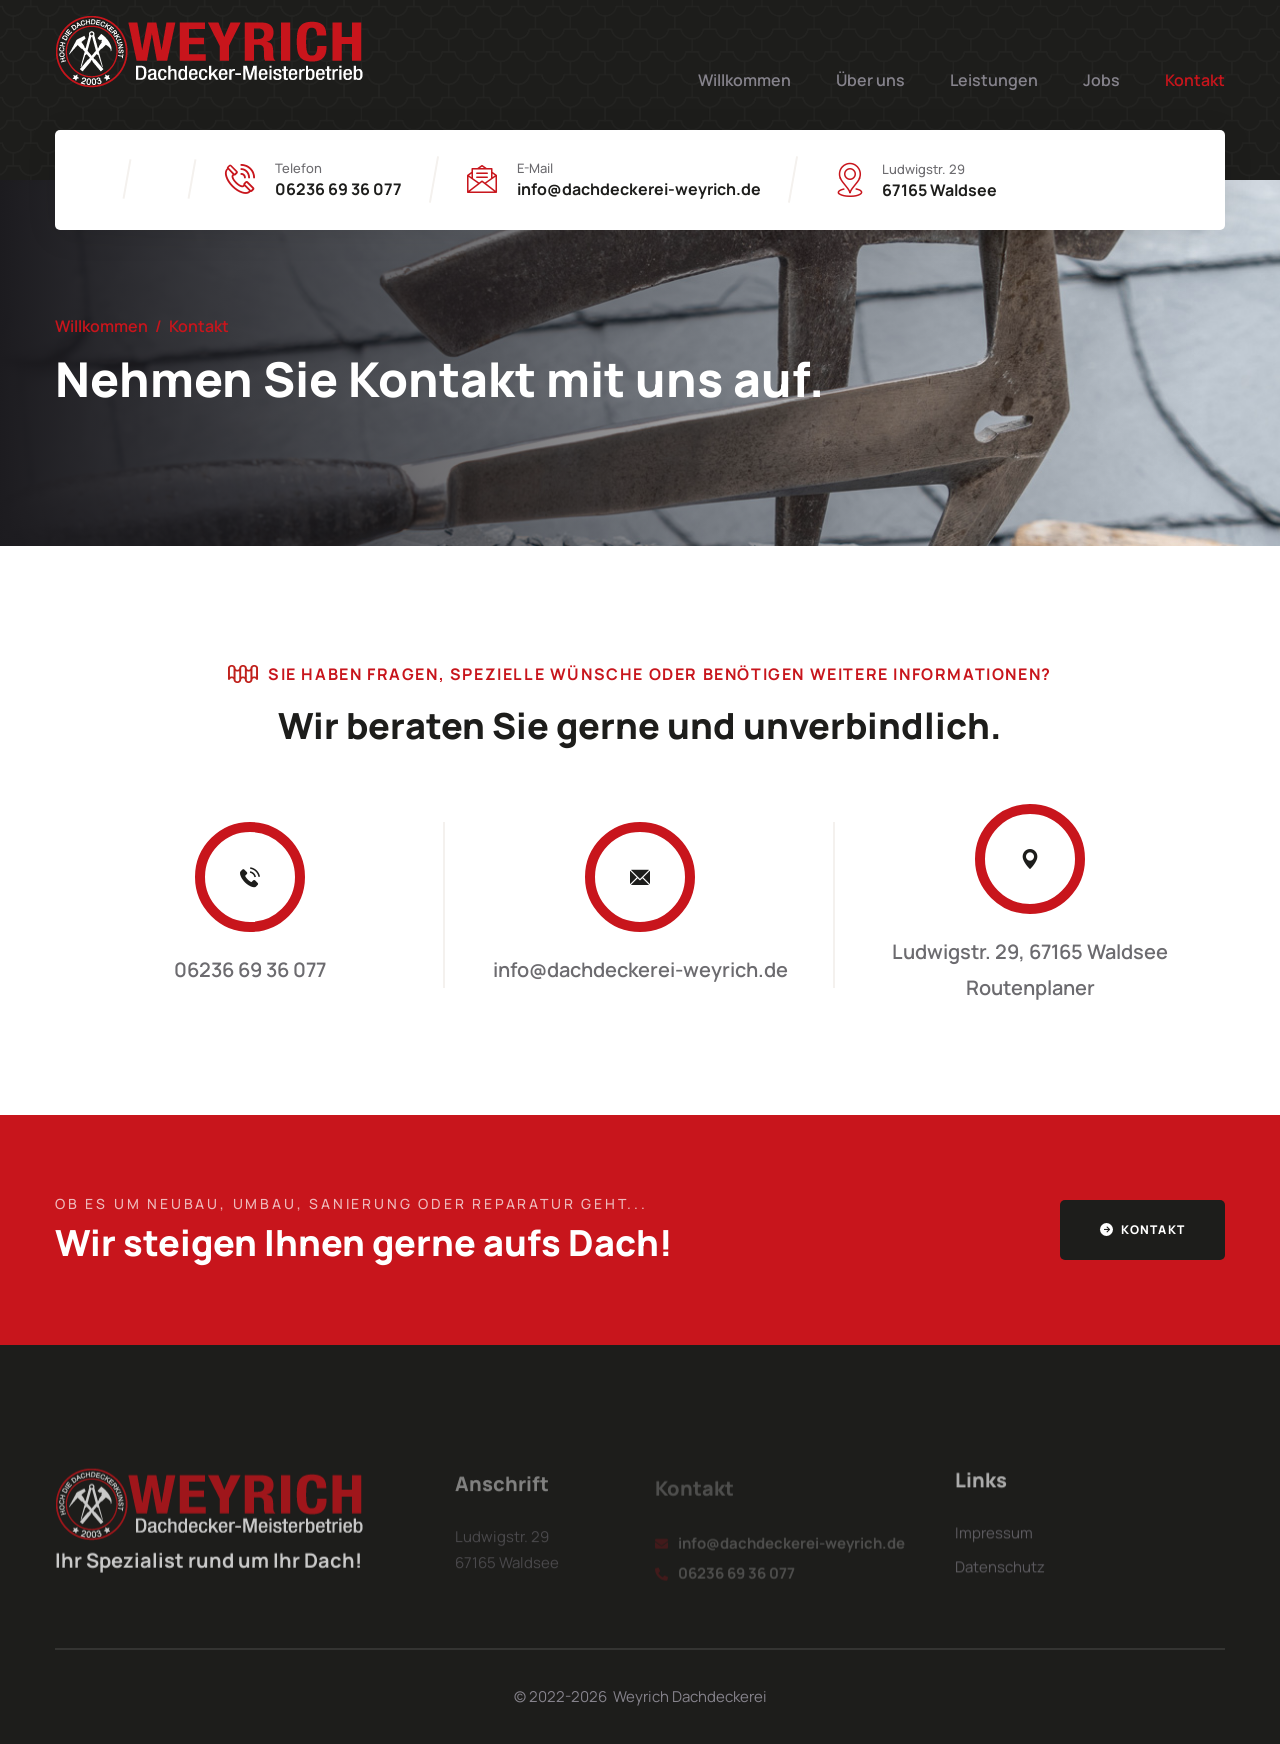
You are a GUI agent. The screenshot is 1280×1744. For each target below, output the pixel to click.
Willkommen (744, 80)
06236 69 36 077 (338, 189)
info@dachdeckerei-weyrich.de (639, 189)
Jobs (1101, 80)
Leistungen (994, 80)
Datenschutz (1000, 1579)
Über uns (870, 80)
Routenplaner (1030, 987)
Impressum (994, 1545)
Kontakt (1195, 80)
